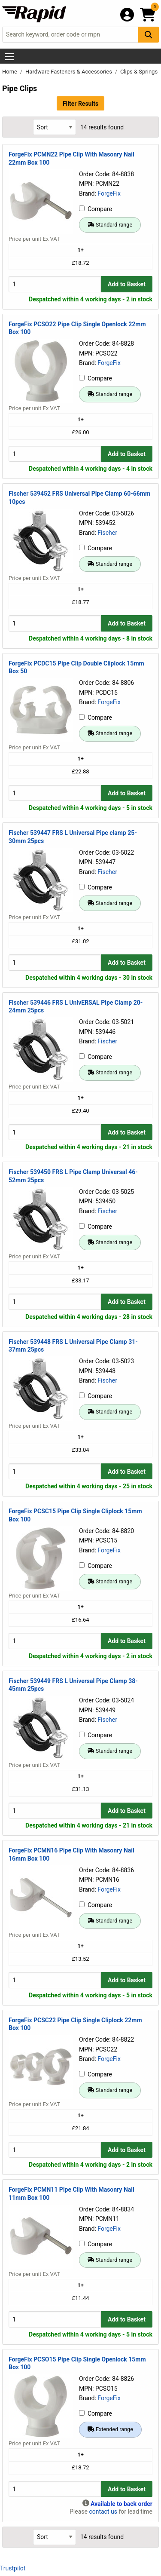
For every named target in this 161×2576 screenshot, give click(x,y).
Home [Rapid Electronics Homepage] (10, 71)
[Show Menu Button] (9, 56)
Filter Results (80, 103)
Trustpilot (12, 2568)
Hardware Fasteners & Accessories (69, 71)
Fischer (107, 532)
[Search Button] (148, 35)
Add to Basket (127, 284)
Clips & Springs (139, 71)
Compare (95, 208)
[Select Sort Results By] (54, 127)
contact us (103, 2511)
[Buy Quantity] (55, 284)
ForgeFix (109, 193)
